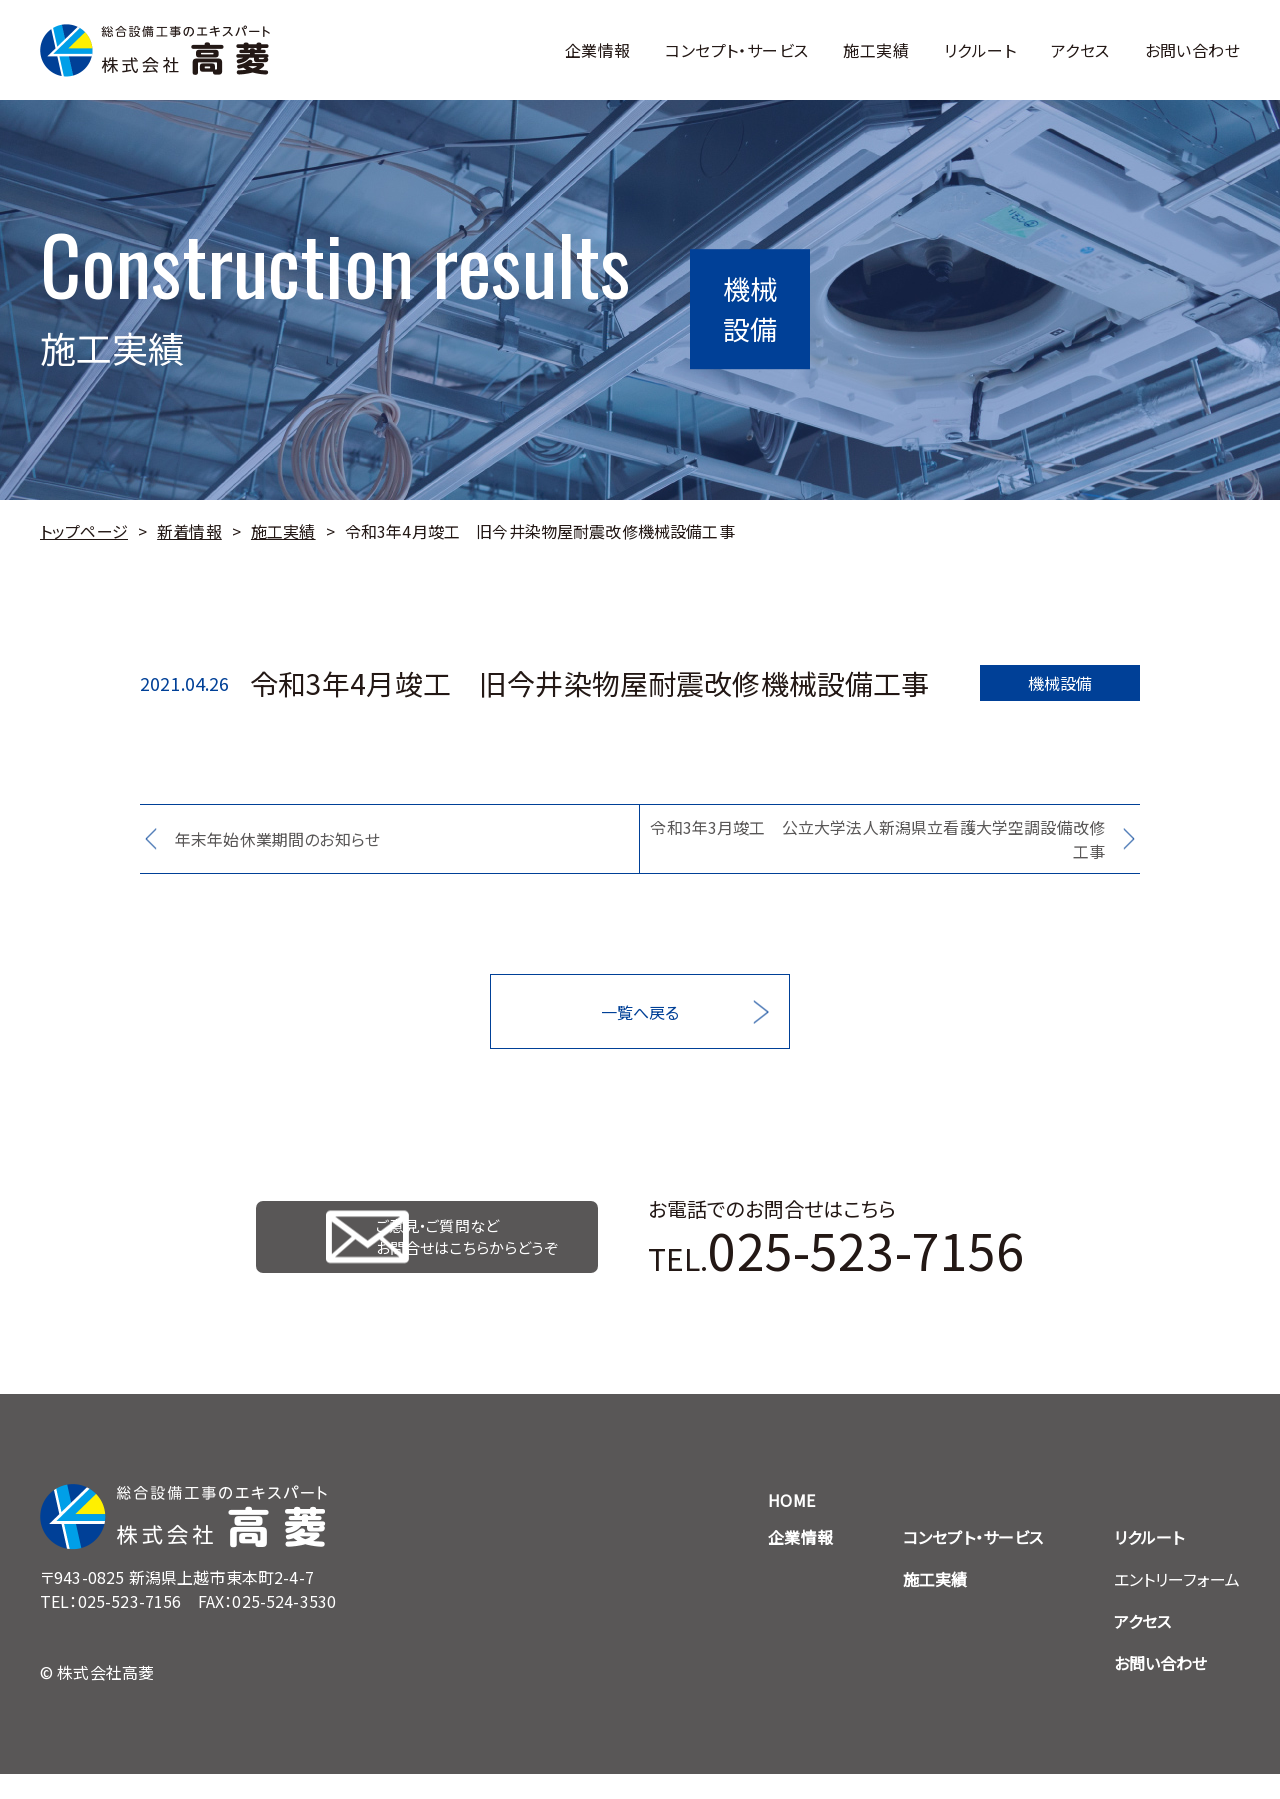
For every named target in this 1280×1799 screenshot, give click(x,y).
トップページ (84, 531)
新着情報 (189, 531)
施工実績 (876, 50)
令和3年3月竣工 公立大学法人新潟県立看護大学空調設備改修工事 (877, 839)
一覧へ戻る (640, 1012)
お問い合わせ (1192, 50)
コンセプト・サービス (736, 50)
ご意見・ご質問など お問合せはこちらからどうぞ (477, 1249)
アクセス (1080, 50)
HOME (791, 1525)
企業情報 (598, 50)
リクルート (980, 50)
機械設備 (1060, 683)
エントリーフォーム (1177, 1604)
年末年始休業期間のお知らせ (277, 839)
